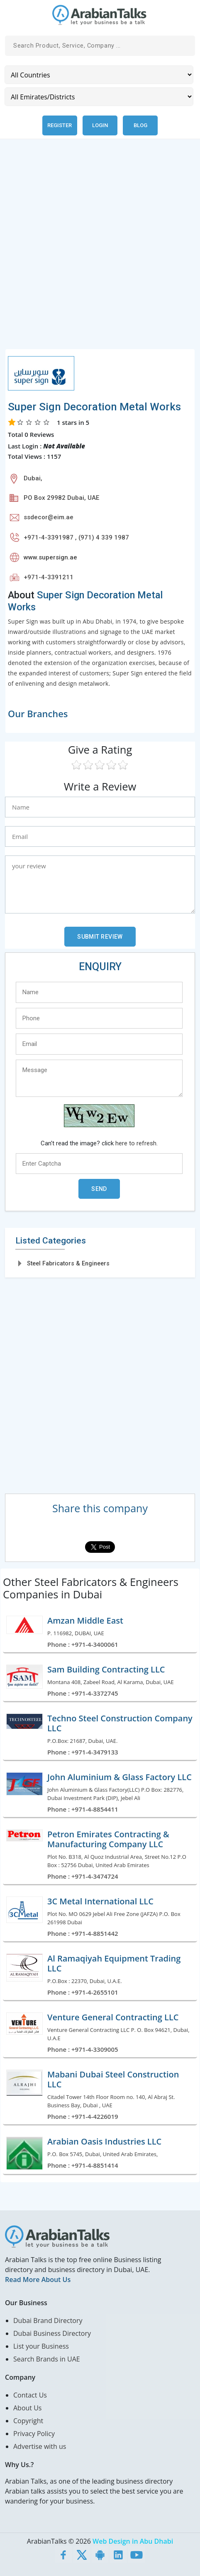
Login (100, 125)
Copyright (28, 2420)
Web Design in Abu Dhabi (133, 2541)
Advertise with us (39, 2446)
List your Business (41, 2346)
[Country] (99, 75)
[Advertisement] (100, 249)
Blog (140, 125)
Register (59, 125)
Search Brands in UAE (46, 2359)
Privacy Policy (34, 2433)
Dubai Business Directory (52, 2333)
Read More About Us (38, 2279)
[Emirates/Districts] (99, 97)
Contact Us (30, 2395)
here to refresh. (136, 1143)
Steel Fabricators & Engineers (68, 1263)
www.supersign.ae (50, 557)
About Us (27, 2407)
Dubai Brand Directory (48, 2320)
